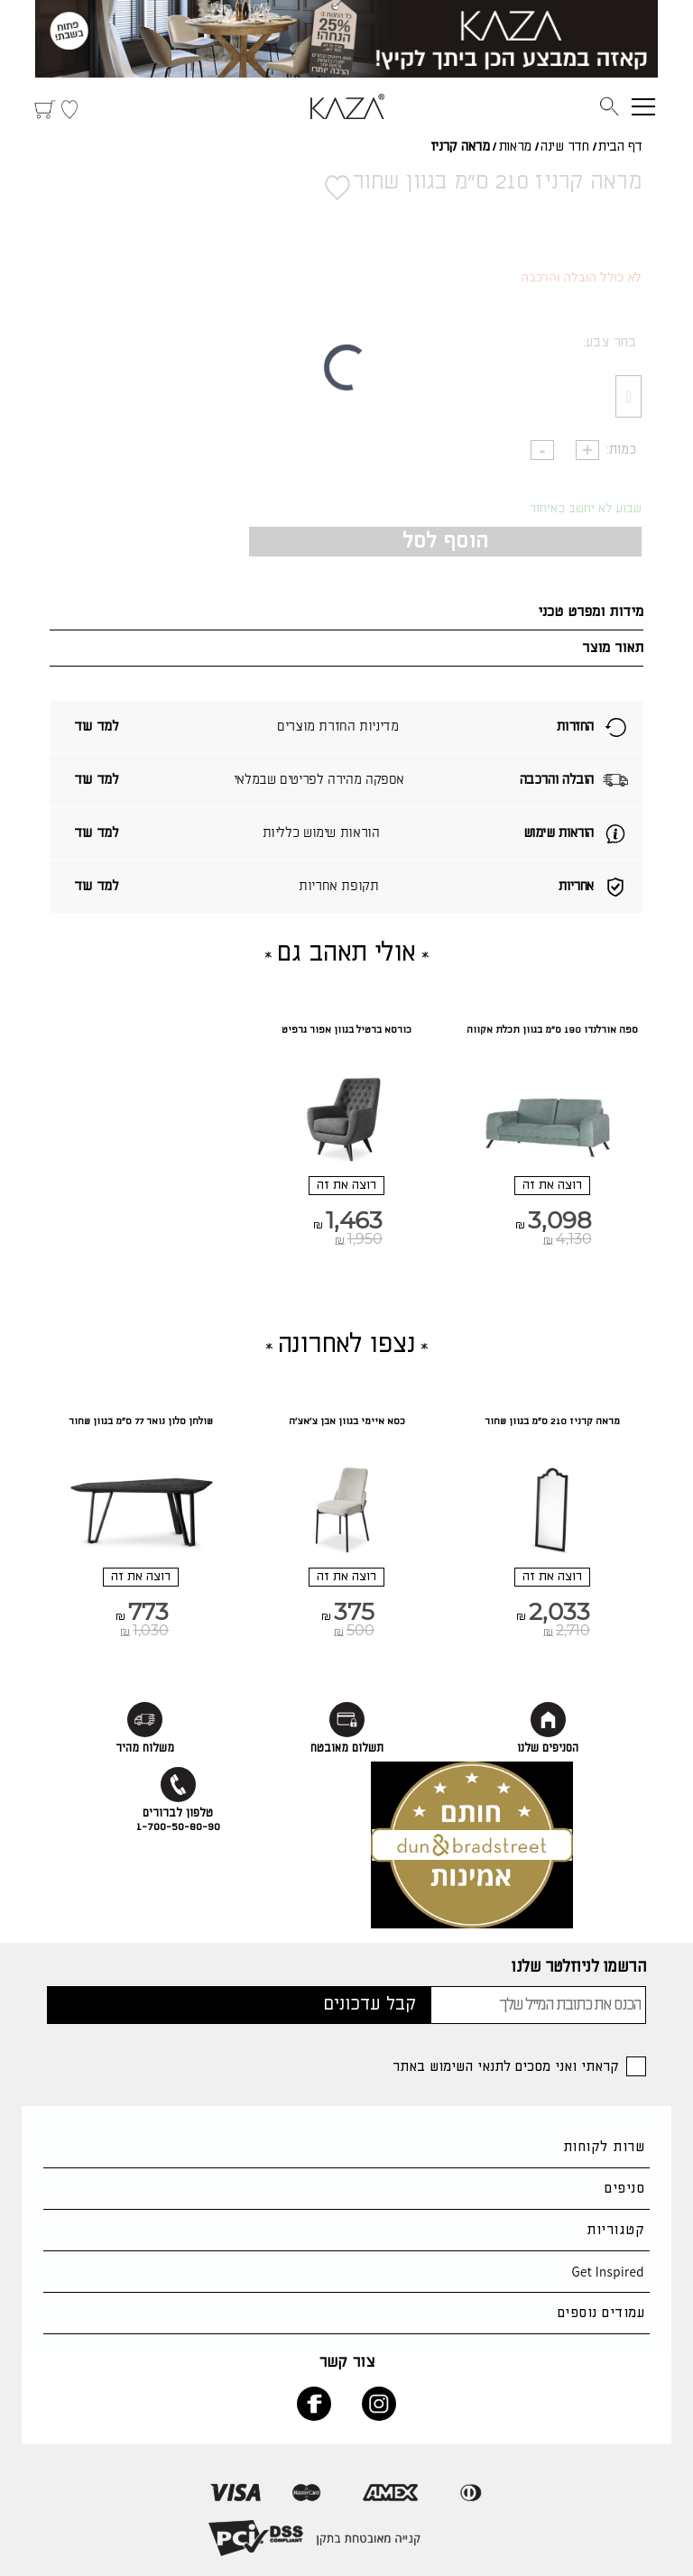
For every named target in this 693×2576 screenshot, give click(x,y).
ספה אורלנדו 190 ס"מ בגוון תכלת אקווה (552, 1030)
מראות (515, 147)
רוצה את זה (552, 1185)
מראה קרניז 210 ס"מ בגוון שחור (552, 1421)
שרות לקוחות (603, 2147)
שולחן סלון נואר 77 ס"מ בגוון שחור (141, 1421)
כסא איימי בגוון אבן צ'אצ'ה (347, 1421)
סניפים (624, 2188)
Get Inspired (607, 2271)
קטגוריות (615, 2230)
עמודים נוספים (601, 2313)
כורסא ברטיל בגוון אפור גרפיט (346, 1030)
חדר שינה (564, 147)
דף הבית (620, 147)
